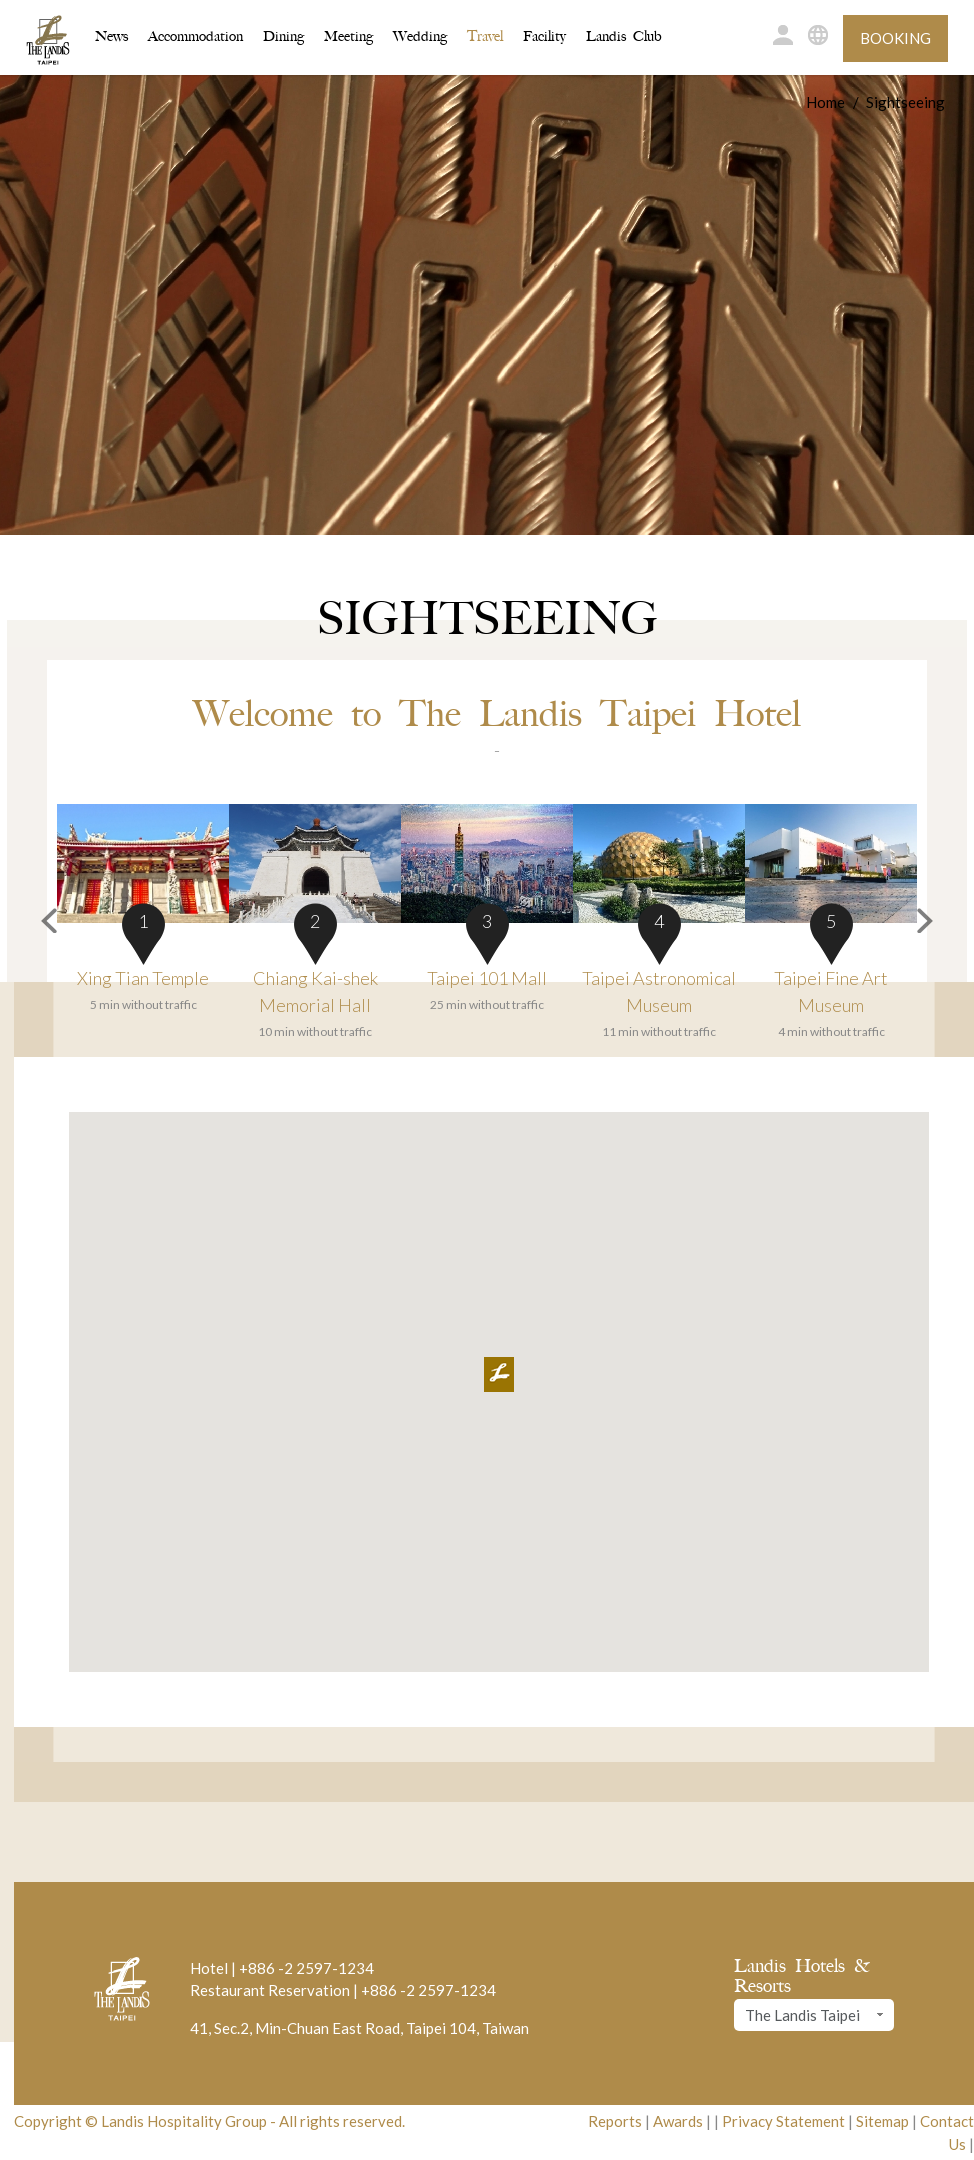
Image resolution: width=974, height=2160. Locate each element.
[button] (38, 923)
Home (825, 102)
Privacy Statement (783, 2121)
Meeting (348, 36)
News (111, 36)
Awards (678, 2121)
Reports (615, 2121)
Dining (283, 36)
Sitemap (882, 2121)
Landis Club (624, 36)
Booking (895, 38)
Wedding (420, 36)
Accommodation (195, 35)
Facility (544, 36)
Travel (485, 36)
